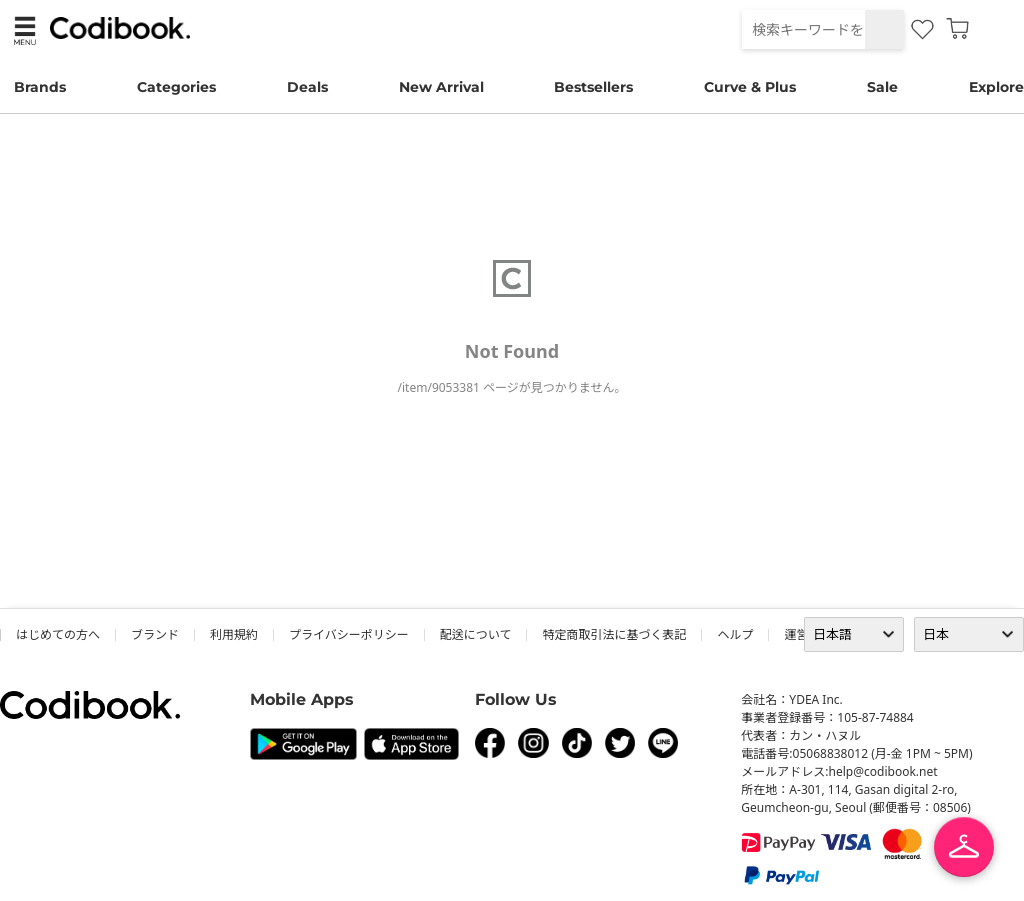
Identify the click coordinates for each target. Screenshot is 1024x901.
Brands (40, 87)
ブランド (155, 634)
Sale (882, 87)
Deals (307, 87)
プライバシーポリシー (349, 634)
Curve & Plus (750, 87)
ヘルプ (735, 634)
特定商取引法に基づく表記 (614, 634)
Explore (996, 87)
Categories (176, 87)
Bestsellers (593, 87)
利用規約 (234, 634)
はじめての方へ (58, 634)
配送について (476, 634)
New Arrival (441, 87)
